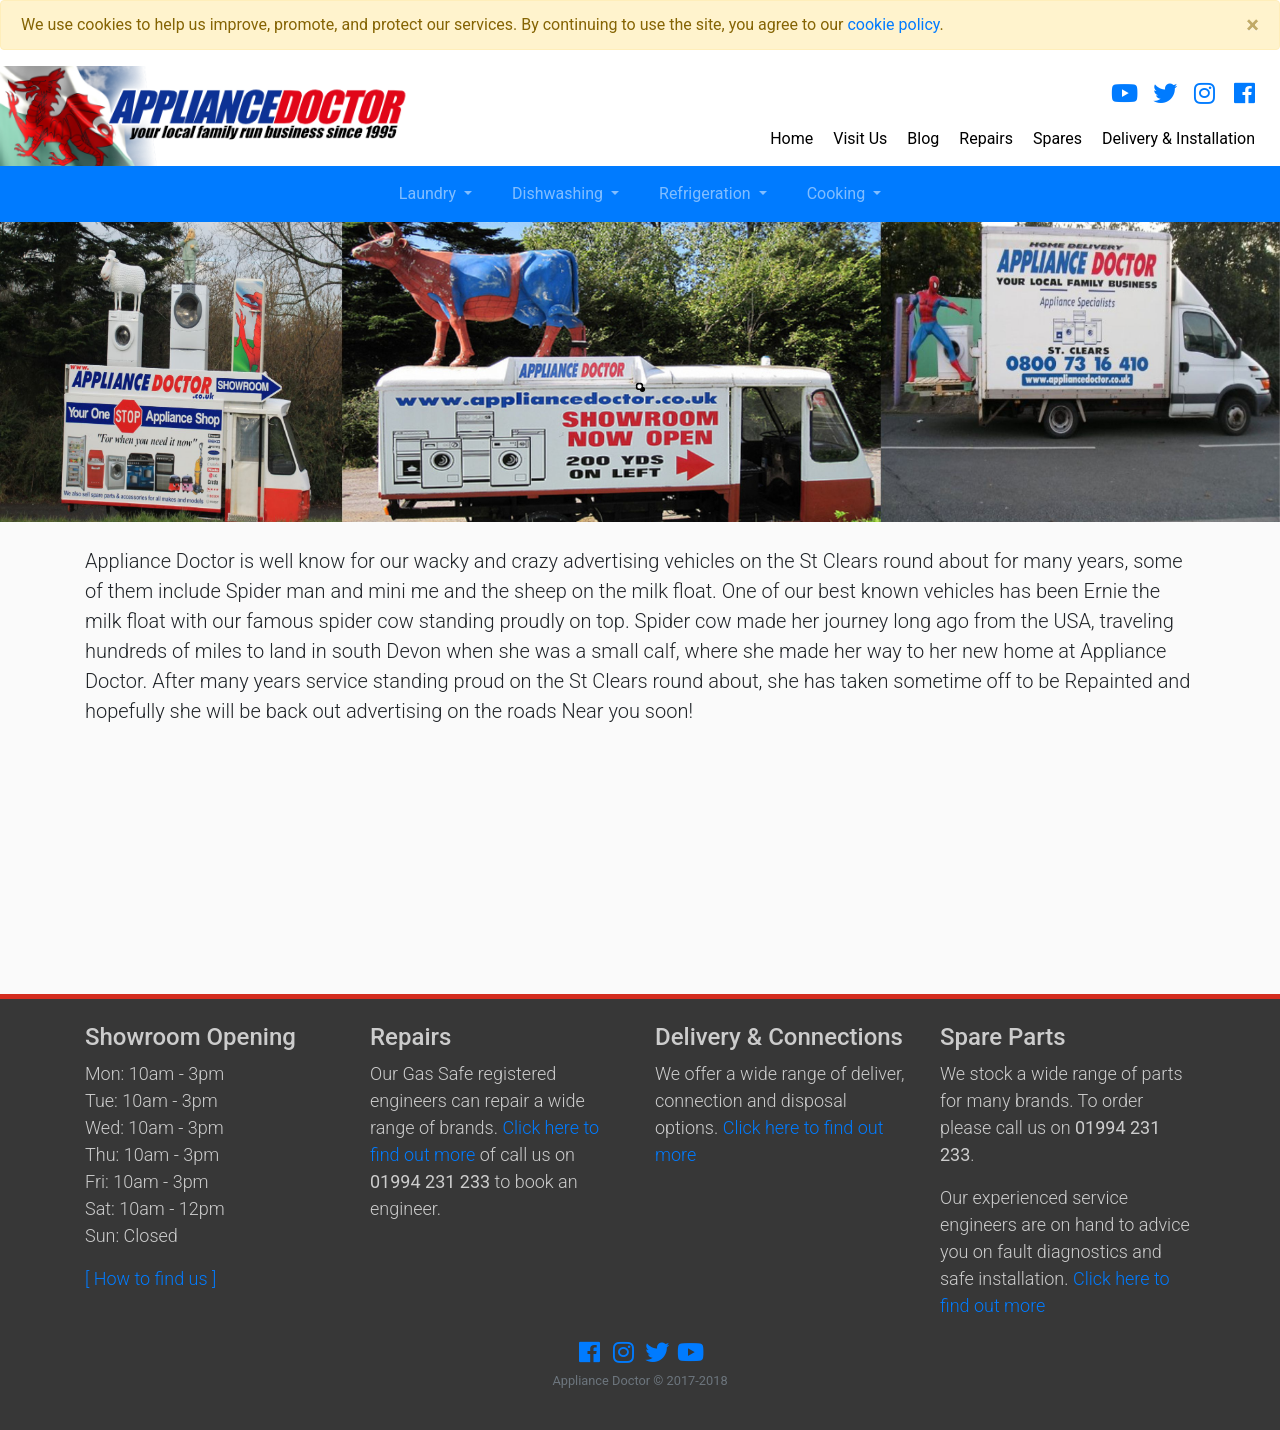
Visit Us (860, 138)
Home (791, 138)
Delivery (1178, 138)
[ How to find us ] (150, 1278)
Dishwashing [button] (559, 193)
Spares (1057, 138)
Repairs (986, 138)
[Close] (1252, 25)
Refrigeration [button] (707, 193)
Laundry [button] (429, 193)
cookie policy (893, 24)
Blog (923, 138)
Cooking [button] (838, 193)
